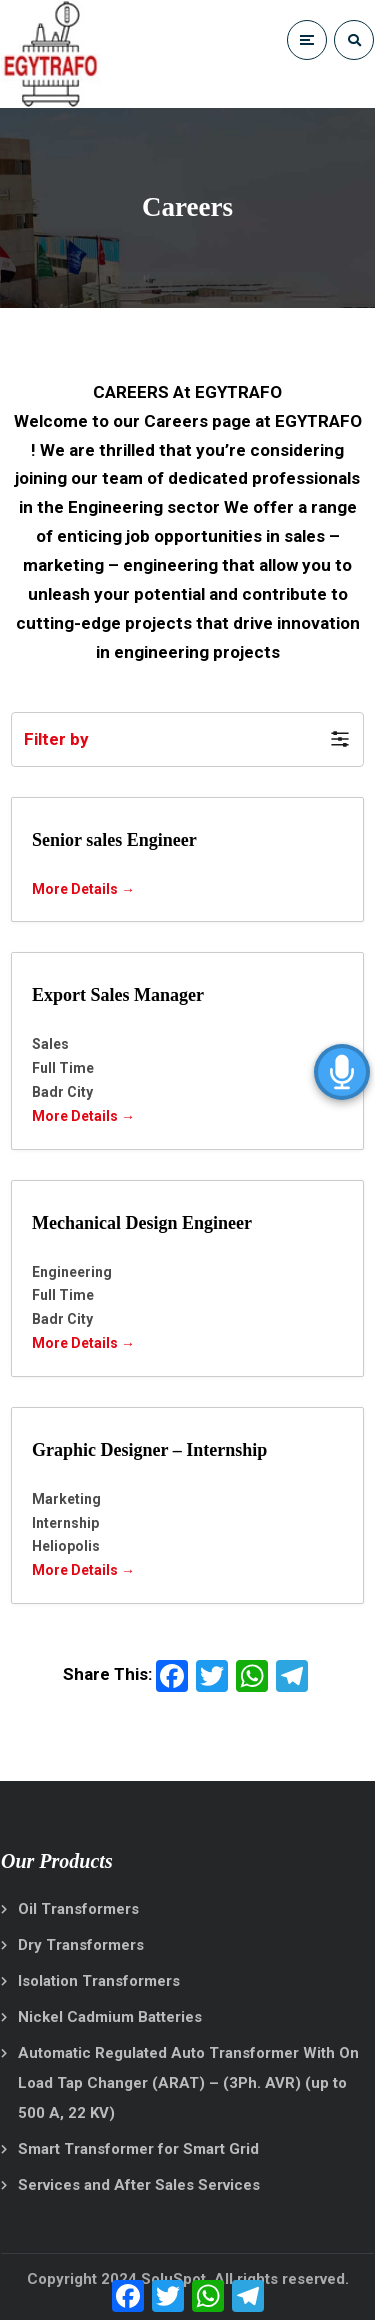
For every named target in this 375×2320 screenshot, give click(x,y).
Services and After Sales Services (139, 2185)
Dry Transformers (81, 1945)
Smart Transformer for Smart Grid (138, 2149)
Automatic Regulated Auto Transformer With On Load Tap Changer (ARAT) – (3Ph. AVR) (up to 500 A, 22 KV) (188, 2083)
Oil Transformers (78, 1909)
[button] (187, 739)
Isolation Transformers (99, 1981)
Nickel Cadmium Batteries (110, 2017)
